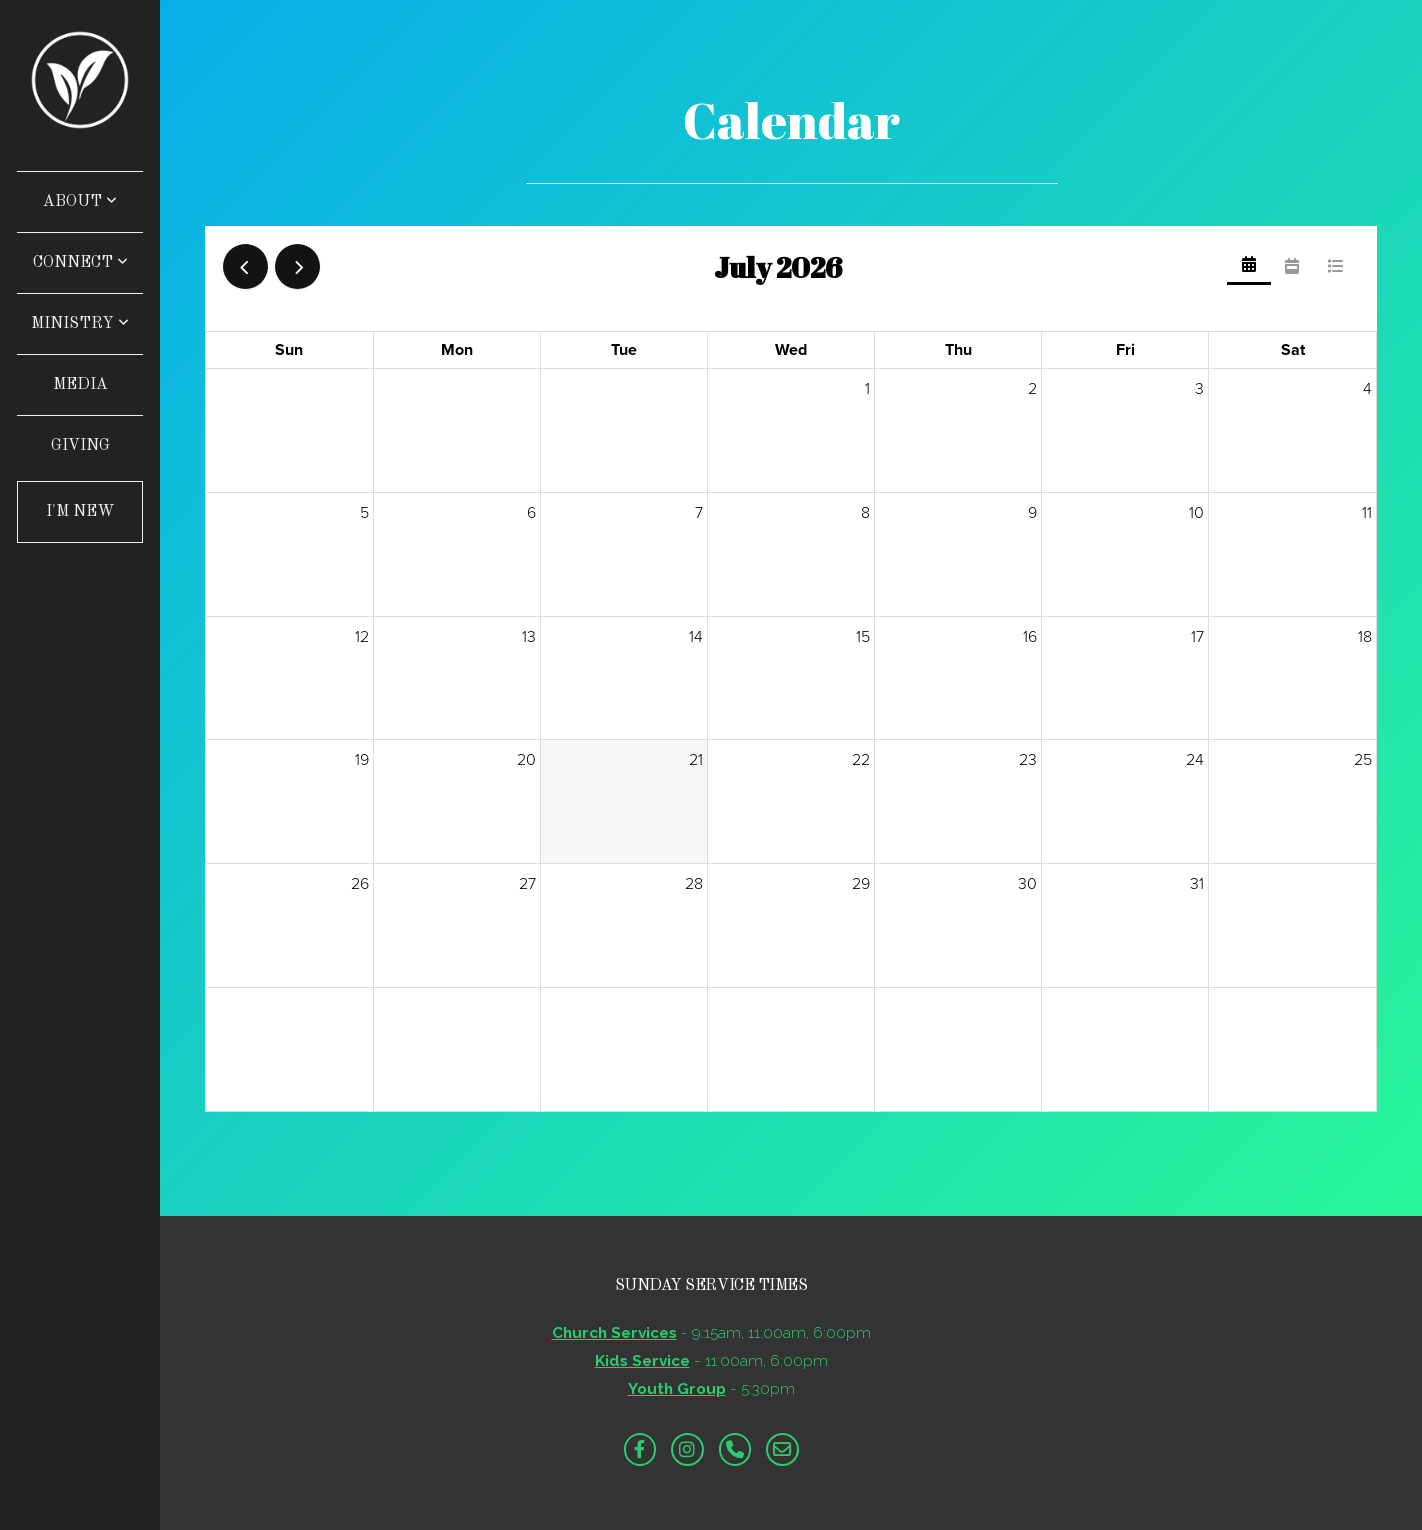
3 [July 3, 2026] (1199, 389)
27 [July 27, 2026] (527, 884)
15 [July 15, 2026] (863, 637)
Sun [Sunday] (289, 350)
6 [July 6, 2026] (531, 513)
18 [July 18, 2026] (1365, 637)
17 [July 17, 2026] (1197, 637)
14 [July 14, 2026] (696, 637)
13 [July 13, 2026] (529, 637)
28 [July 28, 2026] (694, 884)
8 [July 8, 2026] (865, 513)
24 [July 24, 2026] (1195, 760)
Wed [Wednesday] (791, 350)
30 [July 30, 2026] (1027, 884)
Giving (80, 446)
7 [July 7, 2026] (699, 513)
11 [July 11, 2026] (1367, 513)
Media (80, 385)
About (80, 202)
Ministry (80, 324)
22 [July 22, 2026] (861, 760)
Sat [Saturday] (1293, 350)
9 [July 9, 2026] (1032, 513)
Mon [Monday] (457, 350)
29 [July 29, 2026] (861, 884)
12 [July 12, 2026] (362, 637)
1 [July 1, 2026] (867, 389)
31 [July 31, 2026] (1197, 884)
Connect (80, 263)
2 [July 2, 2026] (1032, 389)
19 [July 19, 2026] (362, 760)
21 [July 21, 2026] (696, 760)
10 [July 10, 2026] (1196, 513)
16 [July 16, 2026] (1030, 637)
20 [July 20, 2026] (526, 760)
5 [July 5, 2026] (364, 513)
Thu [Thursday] (958, 350)
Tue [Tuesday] (624, 350)
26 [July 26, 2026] (360, 884)
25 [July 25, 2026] (1363, 760)
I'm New (80, 512)
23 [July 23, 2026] (1028, 760)
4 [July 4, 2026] (1367, 389)
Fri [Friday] (1125, 350)
